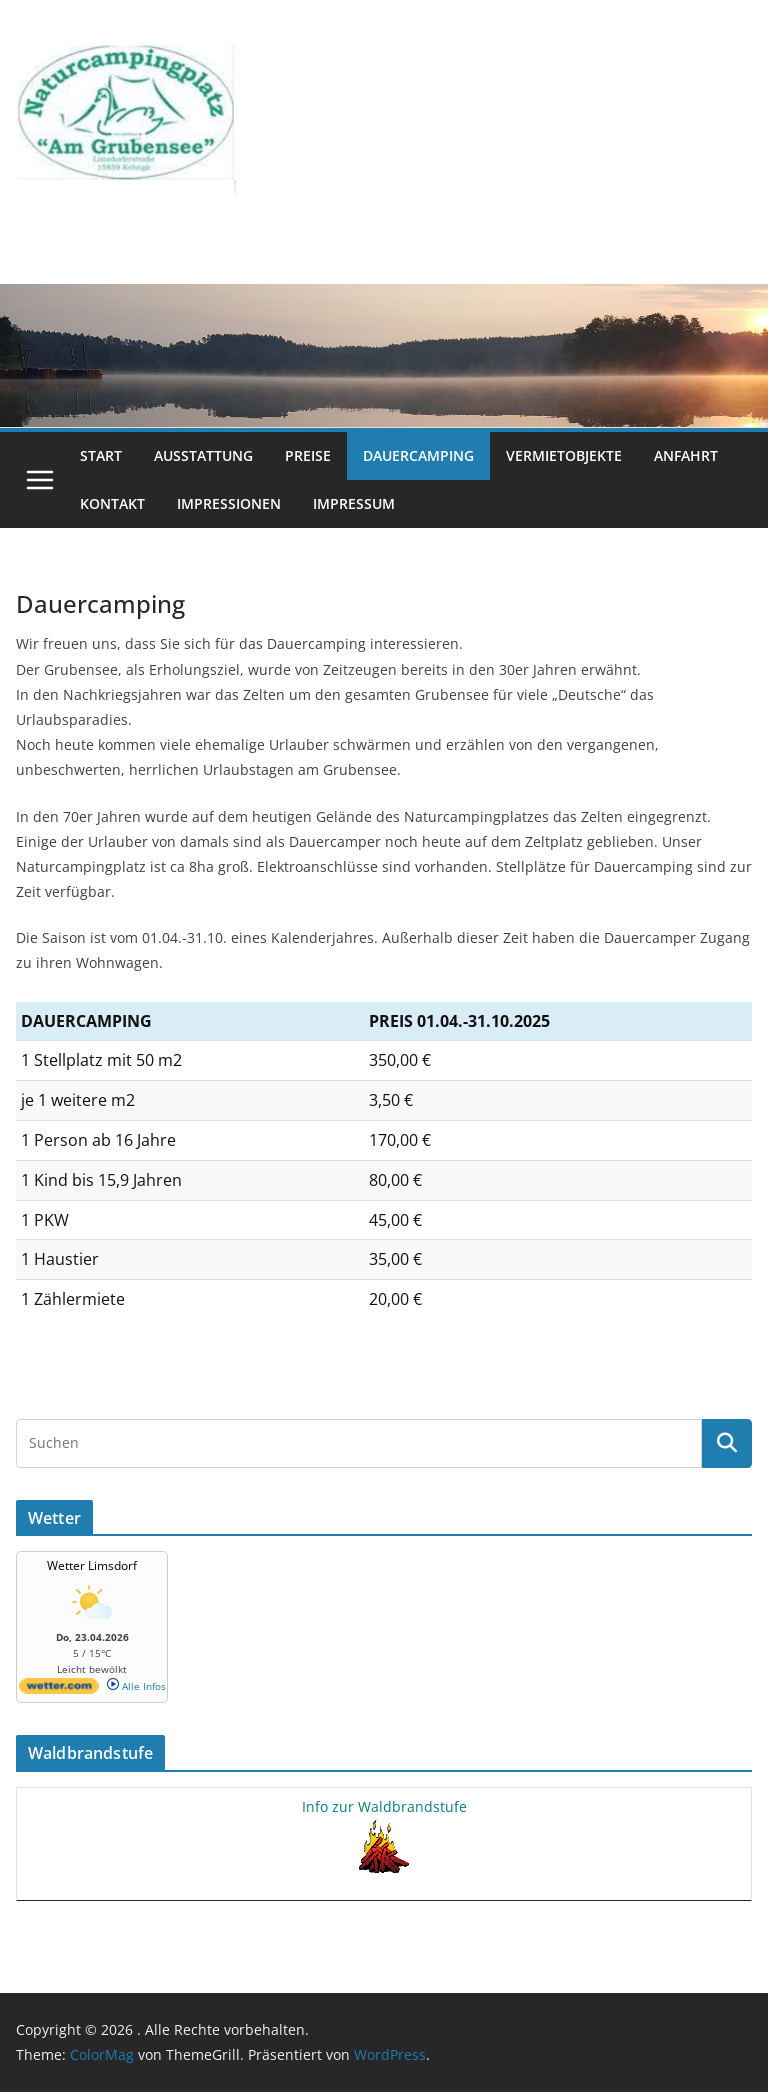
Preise (308, 455)
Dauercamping (418, 455)
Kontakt (112, 503)
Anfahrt (686, 455)
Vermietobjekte (564, 455)
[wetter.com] (59, 1690)
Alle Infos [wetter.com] (136, 1686)
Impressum (354, 503)
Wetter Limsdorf (92, 1565)
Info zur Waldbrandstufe (384, 1806)
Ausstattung (203, 455)
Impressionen (229, 503)
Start (101, 455)
